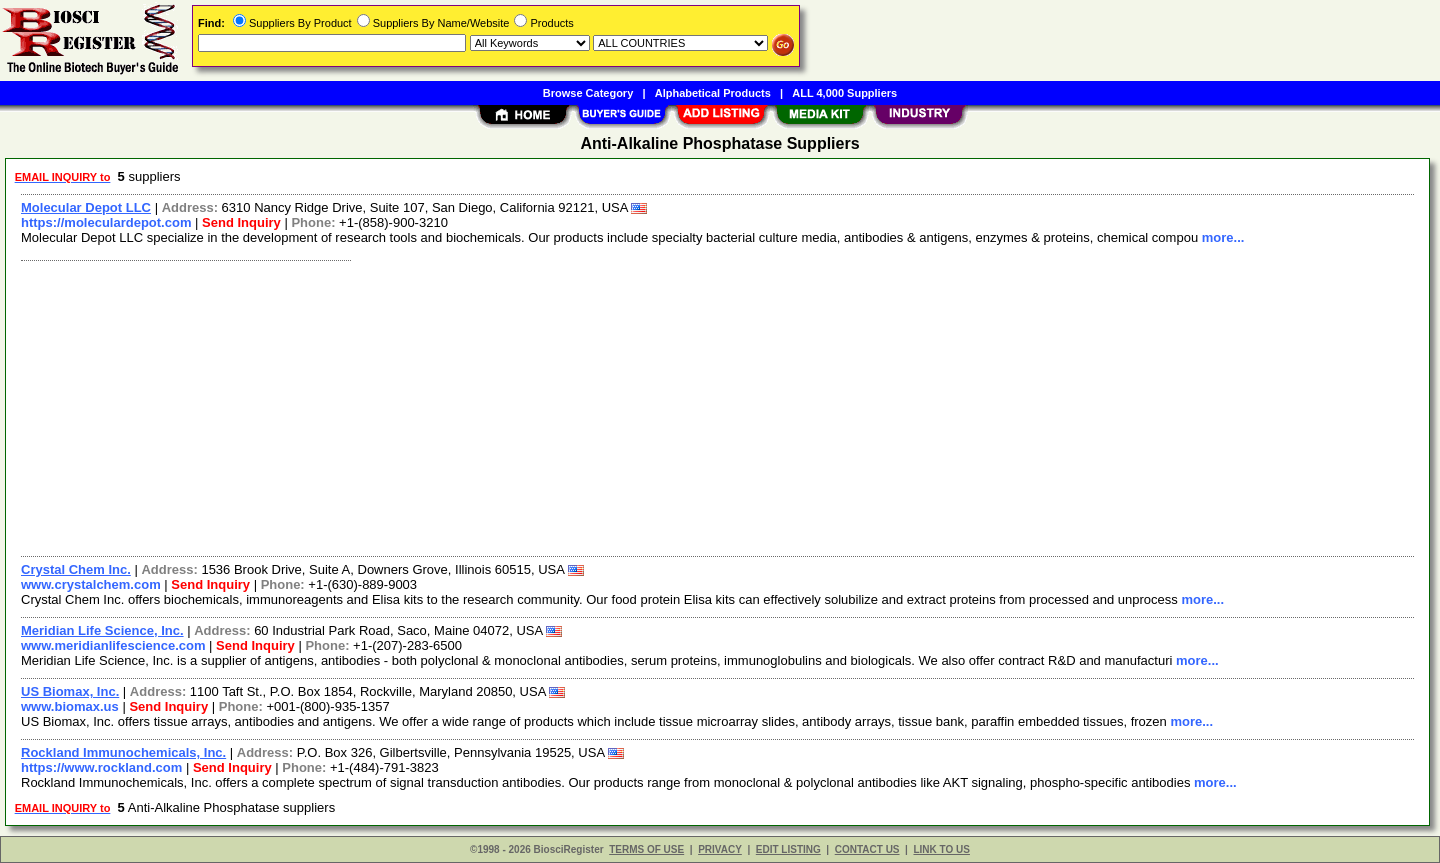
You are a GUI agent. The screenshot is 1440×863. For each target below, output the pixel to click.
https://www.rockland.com (101, 767)
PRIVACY (720, 849)
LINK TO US (941, 849)
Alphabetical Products (713, 93)
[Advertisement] (613, 406)
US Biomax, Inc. (70, 691)
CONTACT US (867, 849)
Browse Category (588, 93)
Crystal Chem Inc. (76, 569)
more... (1223, 237)
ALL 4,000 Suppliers (844, 93)
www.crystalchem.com (91, 584)
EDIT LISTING (788, 849)
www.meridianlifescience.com (113, 645)
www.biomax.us (70, 706)
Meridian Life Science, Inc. (102, 630)
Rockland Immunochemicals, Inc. (123, 752)
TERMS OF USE (646, 849)
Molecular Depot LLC (86, 207)
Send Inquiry (241, 222)
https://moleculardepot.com (106, 222)
